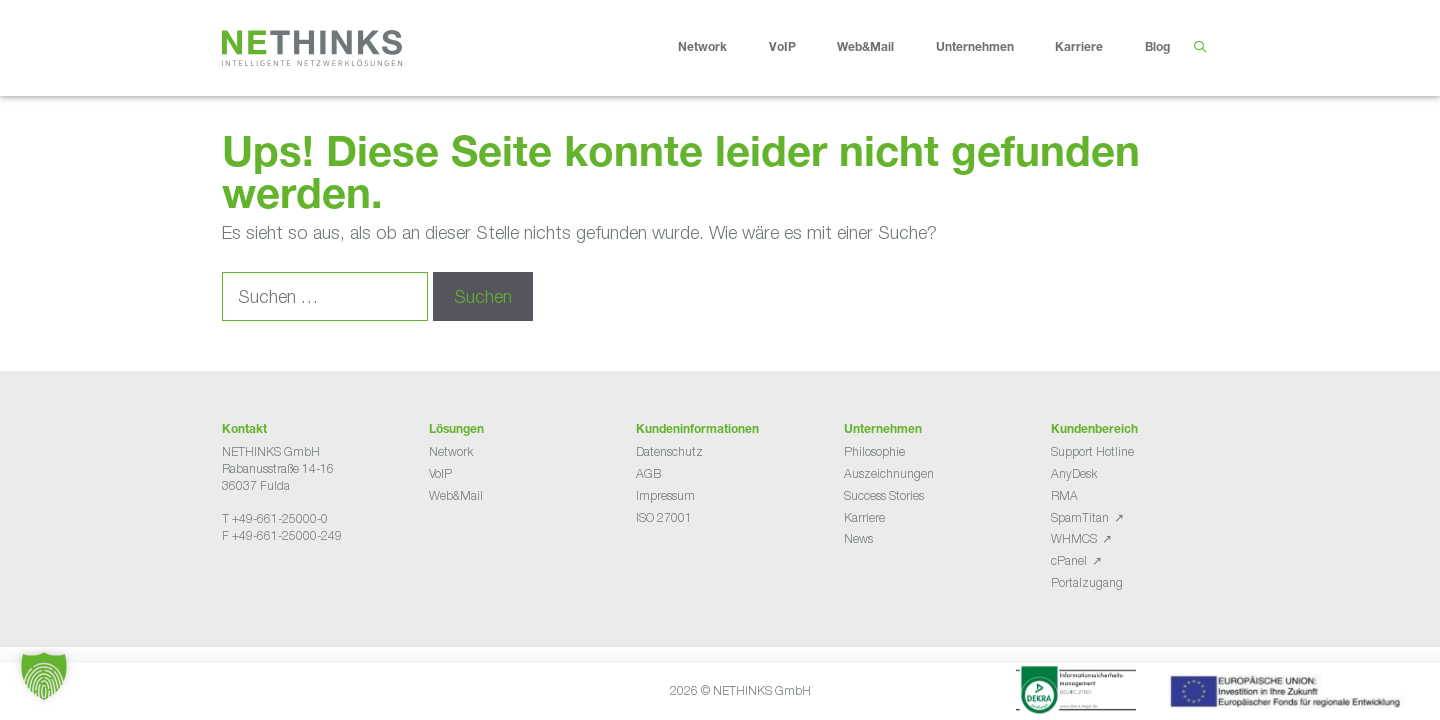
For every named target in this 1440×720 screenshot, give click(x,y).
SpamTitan (1080, 517)
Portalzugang (1087, 582)
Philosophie (874, 451)
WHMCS (1074, 538)
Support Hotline (1092, 451)
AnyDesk (1074, 473)
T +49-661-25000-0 (275, 518)
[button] (44, 676)
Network (718, 48)
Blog (1157, 48)
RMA (1064, 495)
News (858, 538)
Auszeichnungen (889, 473)
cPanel (1069, 560)
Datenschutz (669, 451)
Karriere (1094, 48)
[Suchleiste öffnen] (1199, 48)
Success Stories (884, 495)
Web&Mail (881, 48)
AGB (648, 473)
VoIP (798, 48)
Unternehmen (990, 48)
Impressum (665, 495)
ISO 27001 (664, 517)
